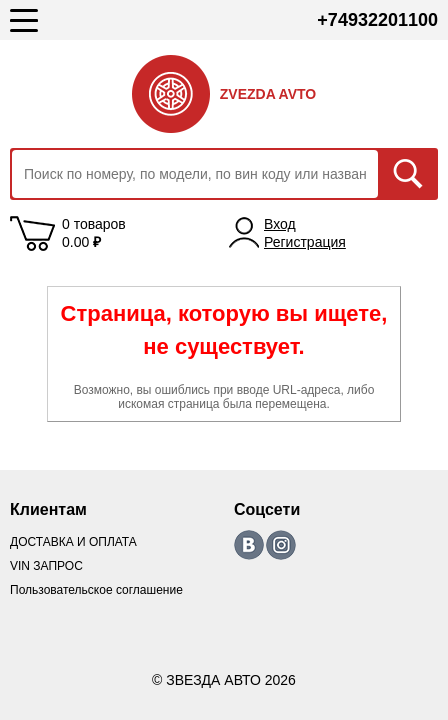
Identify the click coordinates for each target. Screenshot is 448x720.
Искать (408, 174)
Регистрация (305, 242)
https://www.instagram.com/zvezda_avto (281, 545)
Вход (280, 224)
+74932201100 (377, 20)
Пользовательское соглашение (96, 590)
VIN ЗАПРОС (46, 566)
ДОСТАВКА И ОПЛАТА (73, 542)
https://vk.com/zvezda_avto (249, 545)
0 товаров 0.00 (94, 233)
